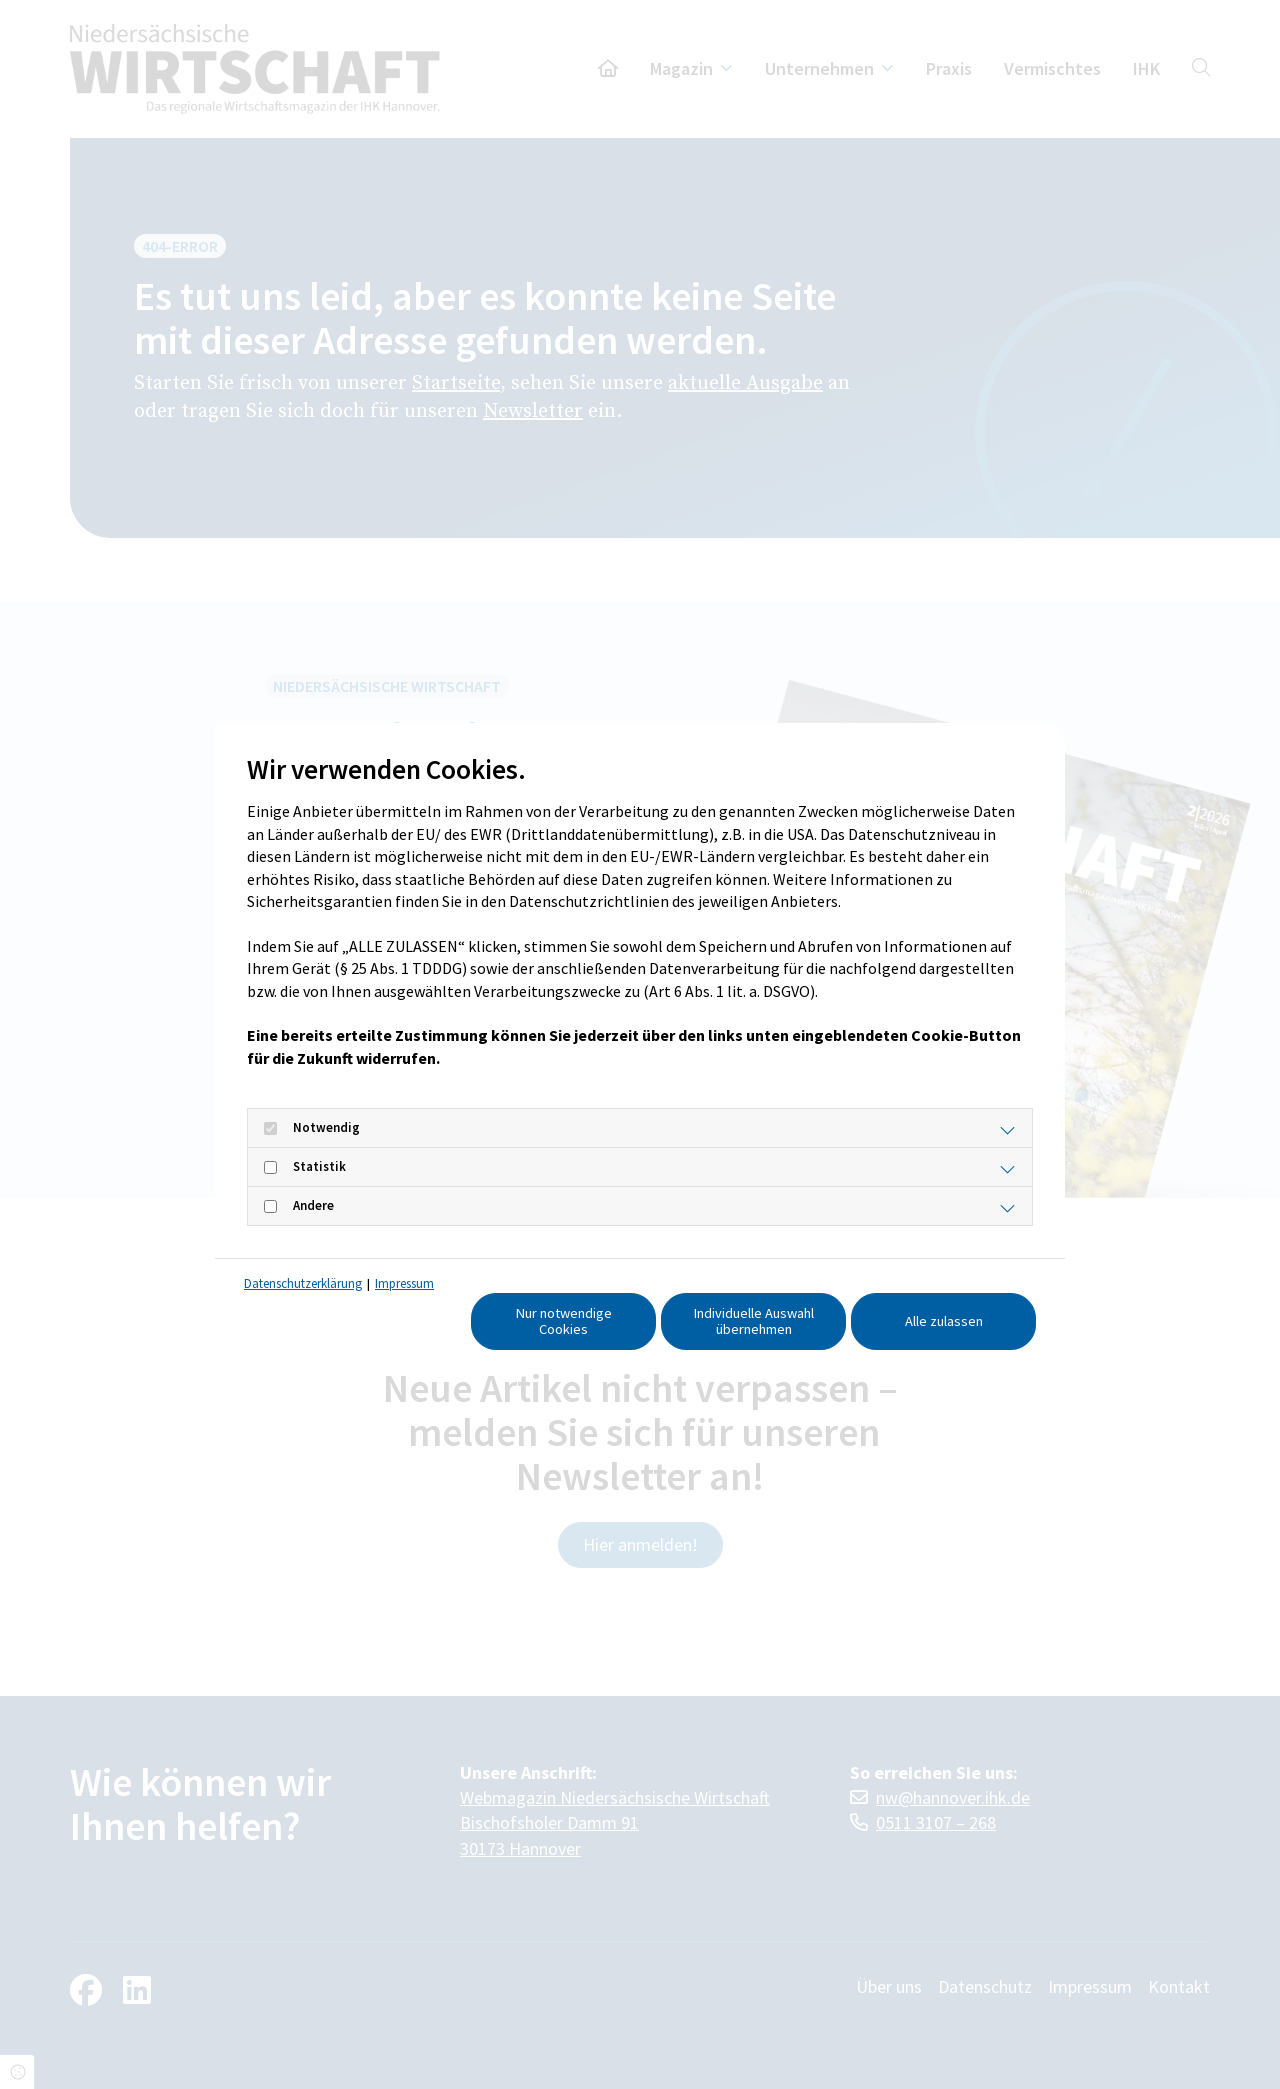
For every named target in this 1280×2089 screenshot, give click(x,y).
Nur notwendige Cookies (564, 1321)
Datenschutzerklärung (303, 1283)
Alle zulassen (944, 1321)
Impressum (404, 1283)
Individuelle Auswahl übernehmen (754, 1321)
